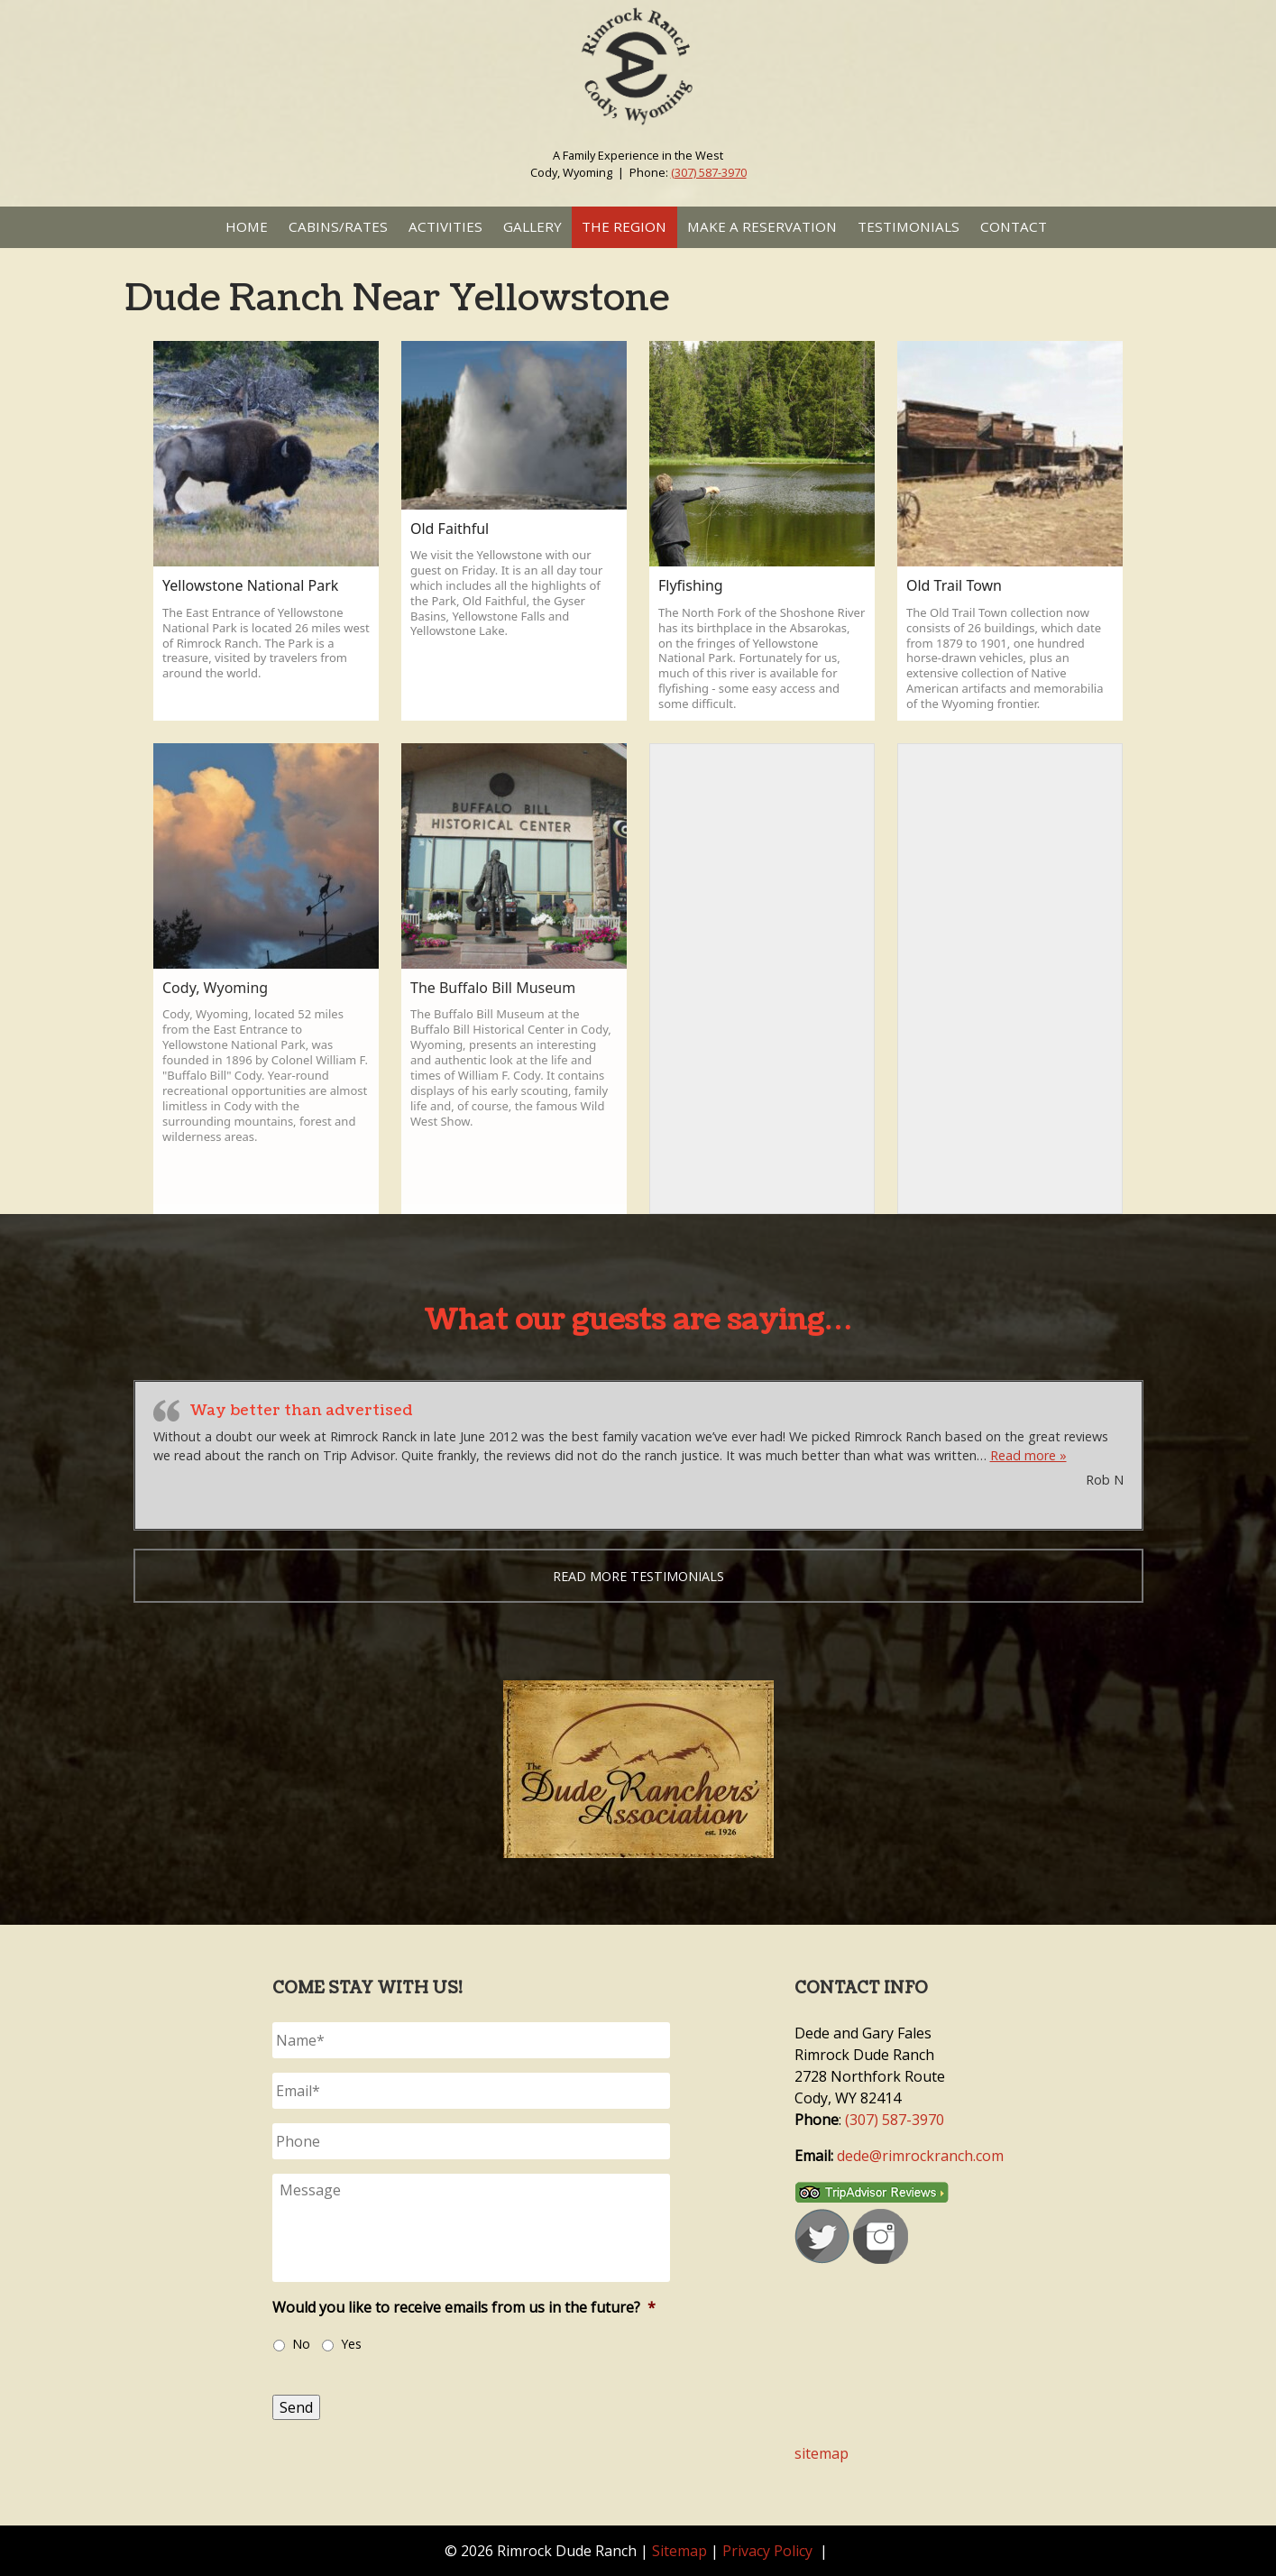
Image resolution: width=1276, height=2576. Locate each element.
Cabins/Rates (338, 226)
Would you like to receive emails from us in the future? (464, 2307)
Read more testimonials (638, 1576)
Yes (351, 2343)
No (301, 2343)
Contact (1013, 226)
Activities (445, 226)
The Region (624, 226)
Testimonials (908, 226)
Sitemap (679, 2551)
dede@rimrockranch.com (920, 2156)
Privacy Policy (767, 2551)
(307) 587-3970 (709, 172)
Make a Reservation (762, 226)
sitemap (821, 2453)
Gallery (532, 226)
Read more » (1028, 1455)
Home (246, 226)
